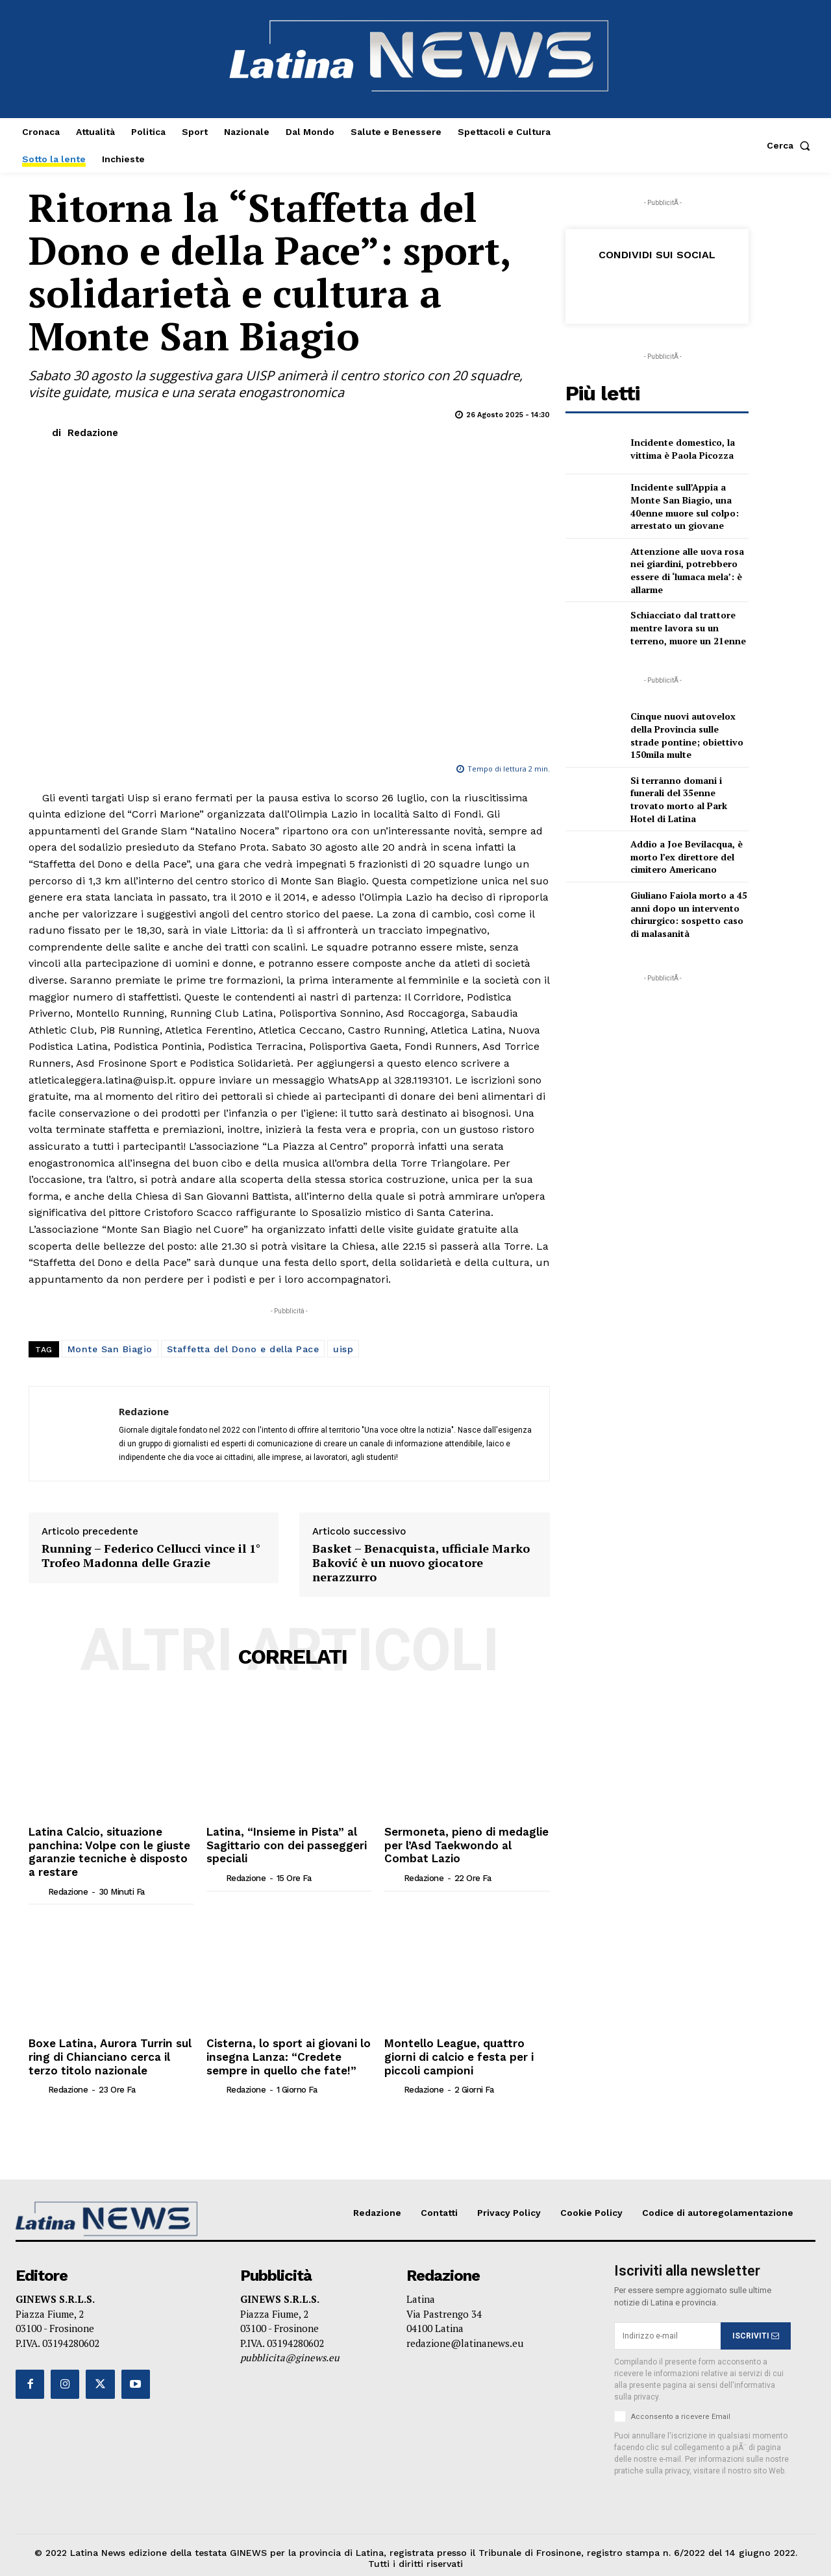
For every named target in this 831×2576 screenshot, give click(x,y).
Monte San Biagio (110, 1349)
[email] (667, 2329)
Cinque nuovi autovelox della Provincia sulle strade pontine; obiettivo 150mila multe (686, 735)
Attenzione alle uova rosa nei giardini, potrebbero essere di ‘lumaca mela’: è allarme (687, 570)
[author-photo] (37, 1887)
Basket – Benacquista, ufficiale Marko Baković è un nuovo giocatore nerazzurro (421, 1563)
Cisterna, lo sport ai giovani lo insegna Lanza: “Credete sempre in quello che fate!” (284, 2052)
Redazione (93, 433)
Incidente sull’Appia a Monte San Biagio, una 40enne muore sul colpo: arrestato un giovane (684, 506)
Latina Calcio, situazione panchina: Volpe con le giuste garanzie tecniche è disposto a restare (109, 1850)
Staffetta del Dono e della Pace (243, 1349)
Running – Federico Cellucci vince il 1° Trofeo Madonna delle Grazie (151, 1556)
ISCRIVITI (755, 2328)
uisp (343, 1349)
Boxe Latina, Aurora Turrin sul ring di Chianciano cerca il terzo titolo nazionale (111, 2052)
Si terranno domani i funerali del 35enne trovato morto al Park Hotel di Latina (678, 799)
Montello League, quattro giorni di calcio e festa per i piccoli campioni (455, 2052)
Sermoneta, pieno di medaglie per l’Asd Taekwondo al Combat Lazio (466, 1843)
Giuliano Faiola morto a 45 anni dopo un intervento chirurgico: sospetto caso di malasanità (688, 914)
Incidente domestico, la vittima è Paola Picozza (682, 448)
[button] (791, 145)
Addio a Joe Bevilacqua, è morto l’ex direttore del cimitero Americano (686, 856)
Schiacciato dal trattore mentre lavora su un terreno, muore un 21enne (688, 627)
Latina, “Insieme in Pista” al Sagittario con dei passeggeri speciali (282, 1843)
